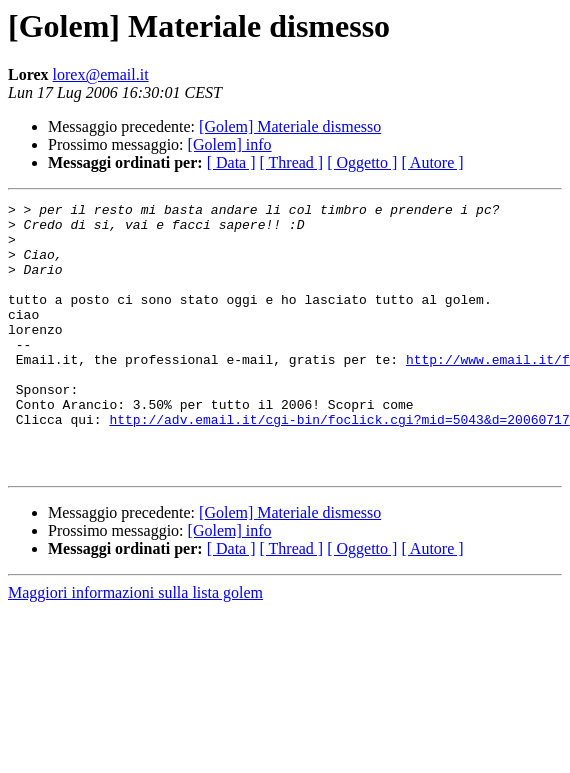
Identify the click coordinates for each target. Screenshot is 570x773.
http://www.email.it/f (488, 392)
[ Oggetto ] (362, 162)
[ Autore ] (432, 162)
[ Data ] (231, 162)
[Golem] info (230, 144)
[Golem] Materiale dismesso (290, 126)
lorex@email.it (101, 74)
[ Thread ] (292, 162)
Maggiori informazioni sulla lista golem (135, 646)
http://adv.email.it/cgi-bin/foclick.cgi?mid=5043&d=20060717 (339, 464)
